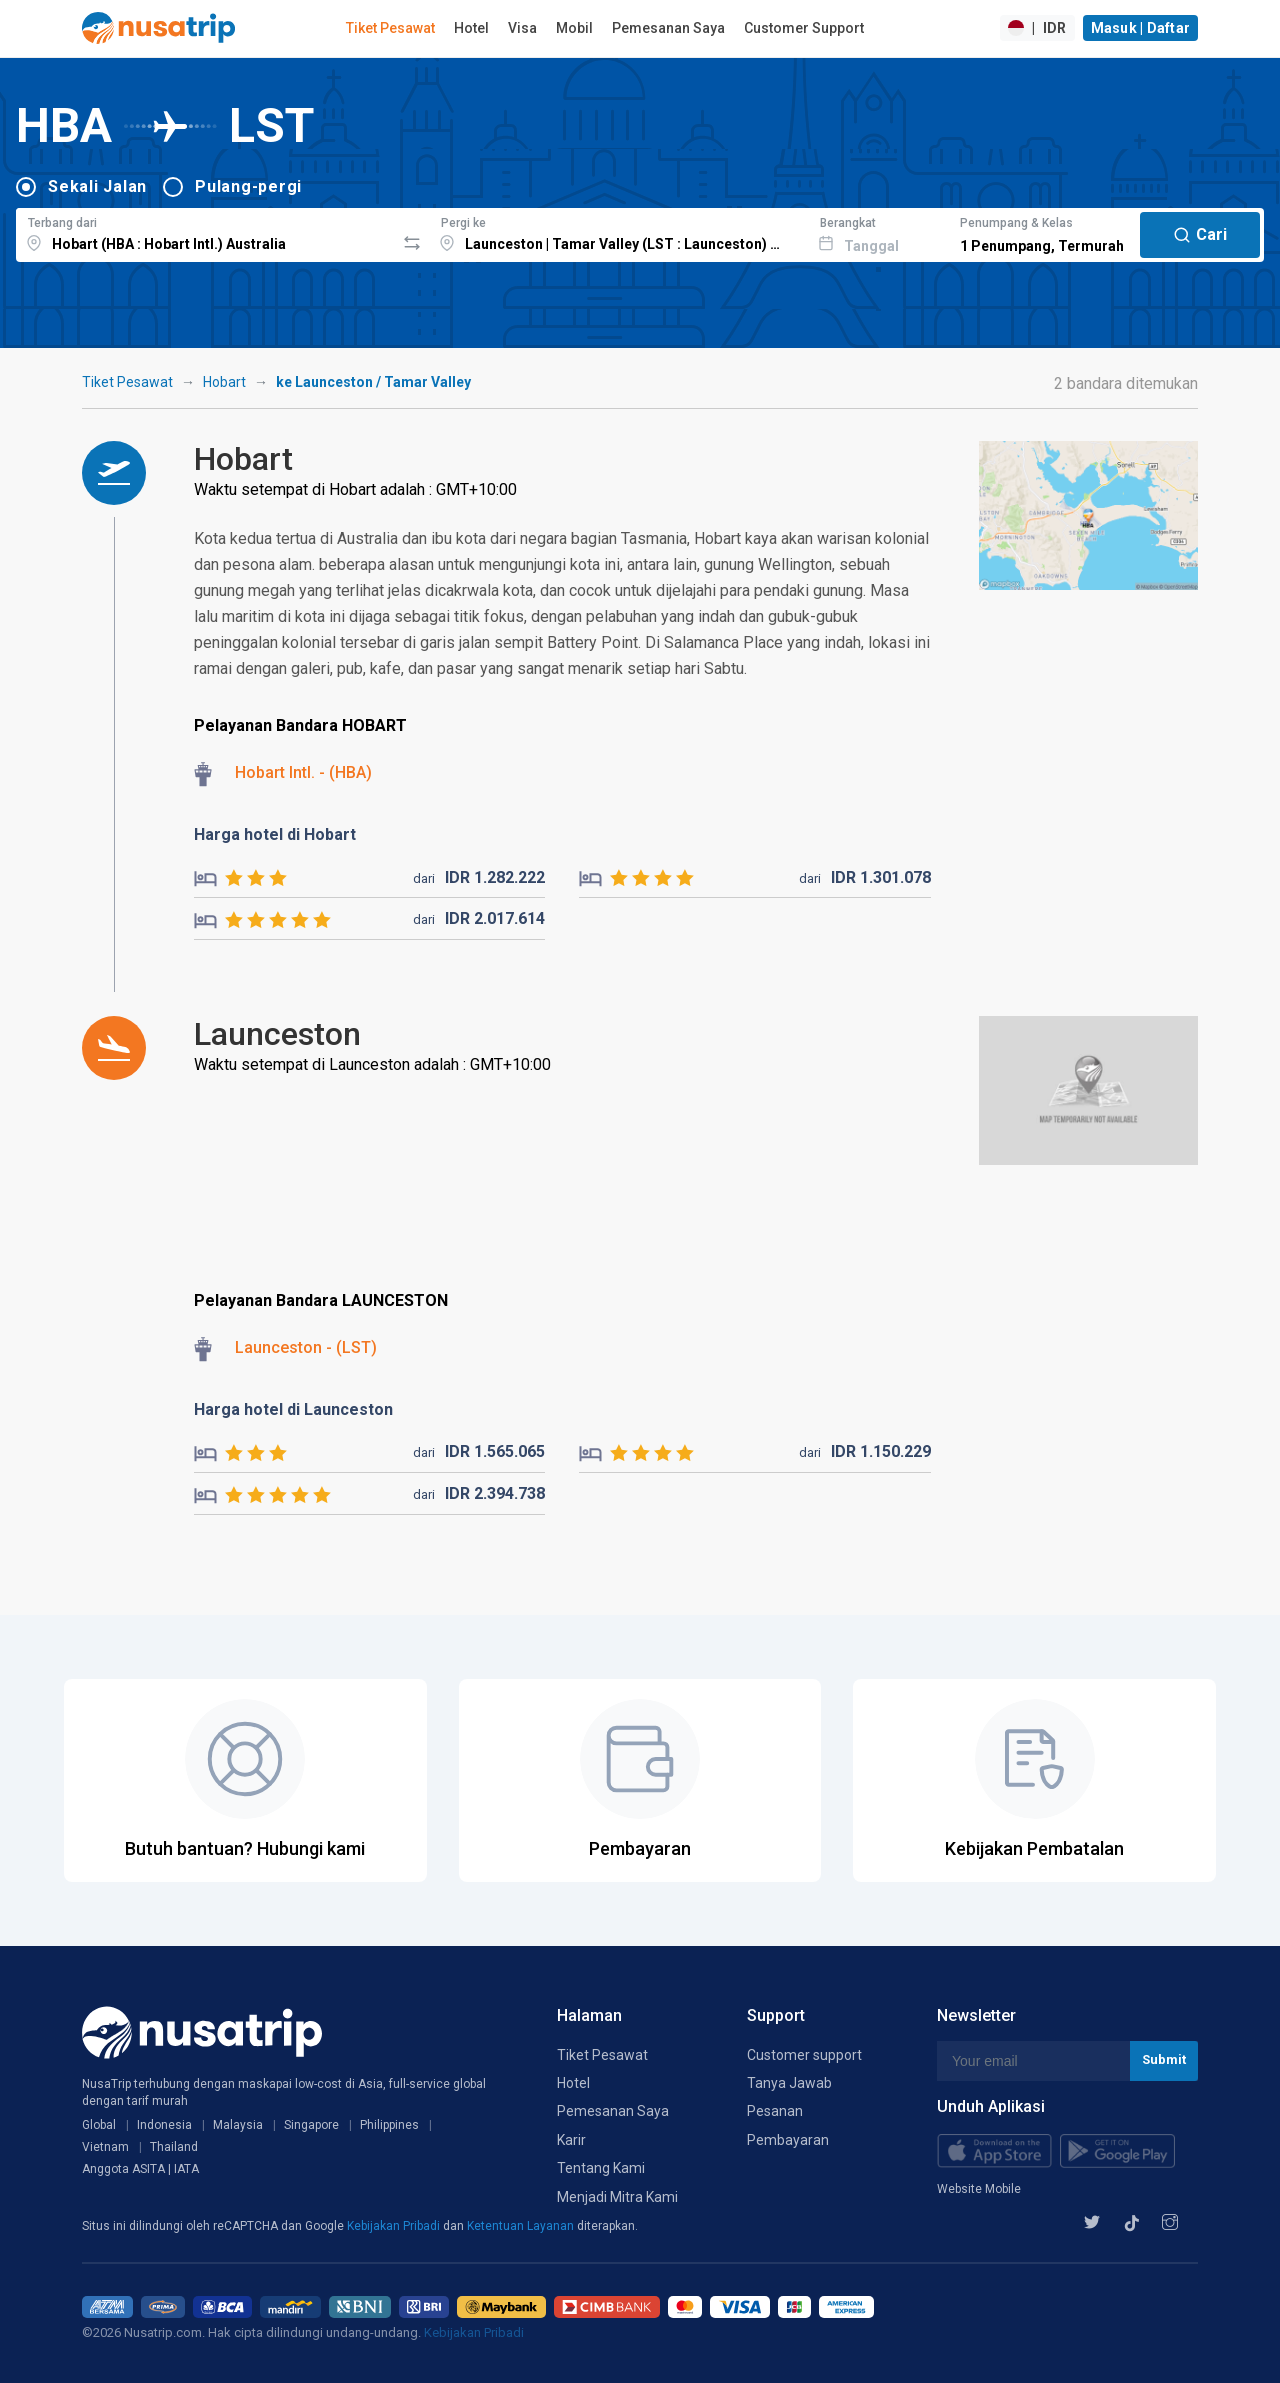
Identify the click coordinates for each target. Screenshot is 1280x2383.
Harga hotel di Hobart (275, 834)
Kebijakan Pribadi (395, 2226)
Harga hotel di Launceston (293, 1409)
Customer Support (804, 28)
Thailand (174, 2147)
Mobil (574, 28)
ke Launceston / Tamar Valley (373, 382)
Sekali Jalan (97, 186)
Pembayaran (788, 2140)
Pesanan (775, 2111)
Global (99, 2125)
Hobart (224, 382)
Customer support (804, 2055)
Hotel (471, 28)
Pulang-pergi (248, 186)
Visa (522, 28)
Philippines (389, 2125)
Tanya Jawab (789, 2083)
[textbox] (205, 232)
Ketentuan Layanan (522, 2226)
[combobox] (205, 232)
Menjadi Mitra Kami (617, 2197)
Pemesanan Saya (668, 28)
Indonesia (164, 2125)
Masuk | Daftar (1141, 28)
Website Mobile (979, 2189)
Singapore (311, 2125)
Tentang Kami (601, 2168)
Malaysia (238, 2125)
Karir (571, 2140)
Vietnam (105, 2147)
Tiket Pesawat (390, 28)
